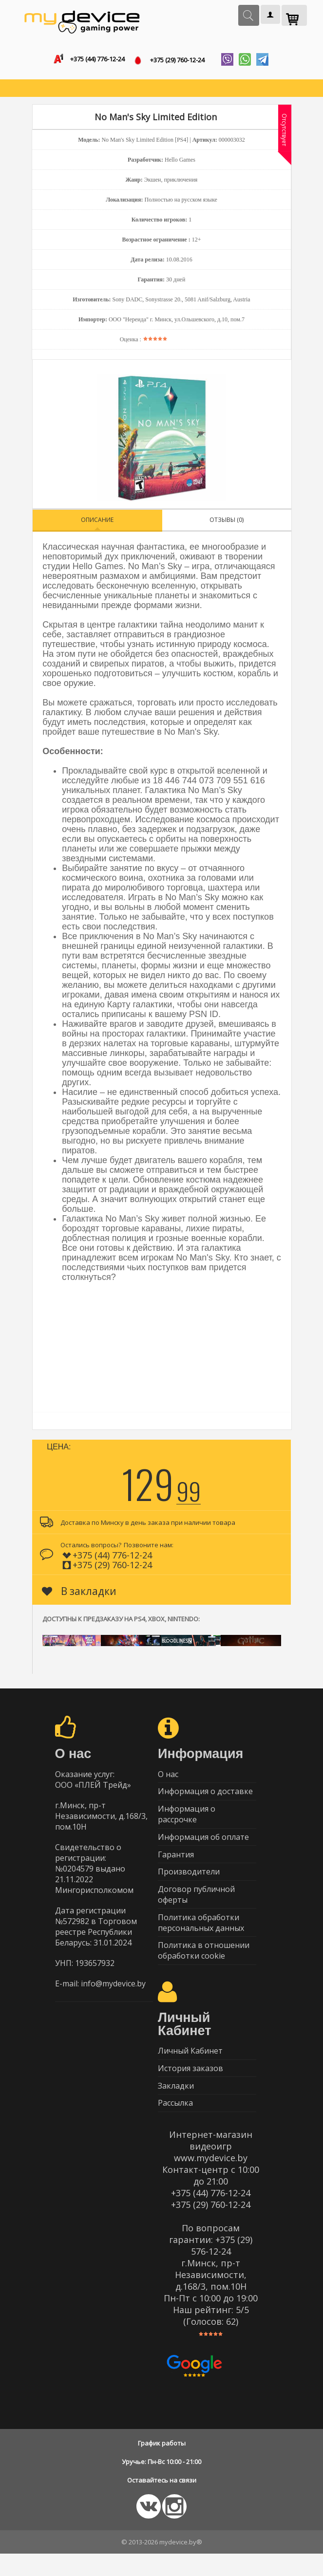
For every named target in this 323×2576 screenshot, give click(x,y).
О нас (168, 1776)
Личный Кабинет (190, 2067)
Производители (189, 1882)
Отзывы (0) (226, 522)
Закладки (176, 2105)
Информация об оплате (203, 1844)
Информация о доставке (205, 1795)
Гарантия (176, 1863)
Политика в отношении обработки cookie (203, 1966)
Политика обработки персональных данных (201, 1936)
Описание (97, 522)
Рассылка (175, 2124)
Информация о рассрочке (186, 1820)
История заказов (190, 2086)
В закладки (79, 1593)
